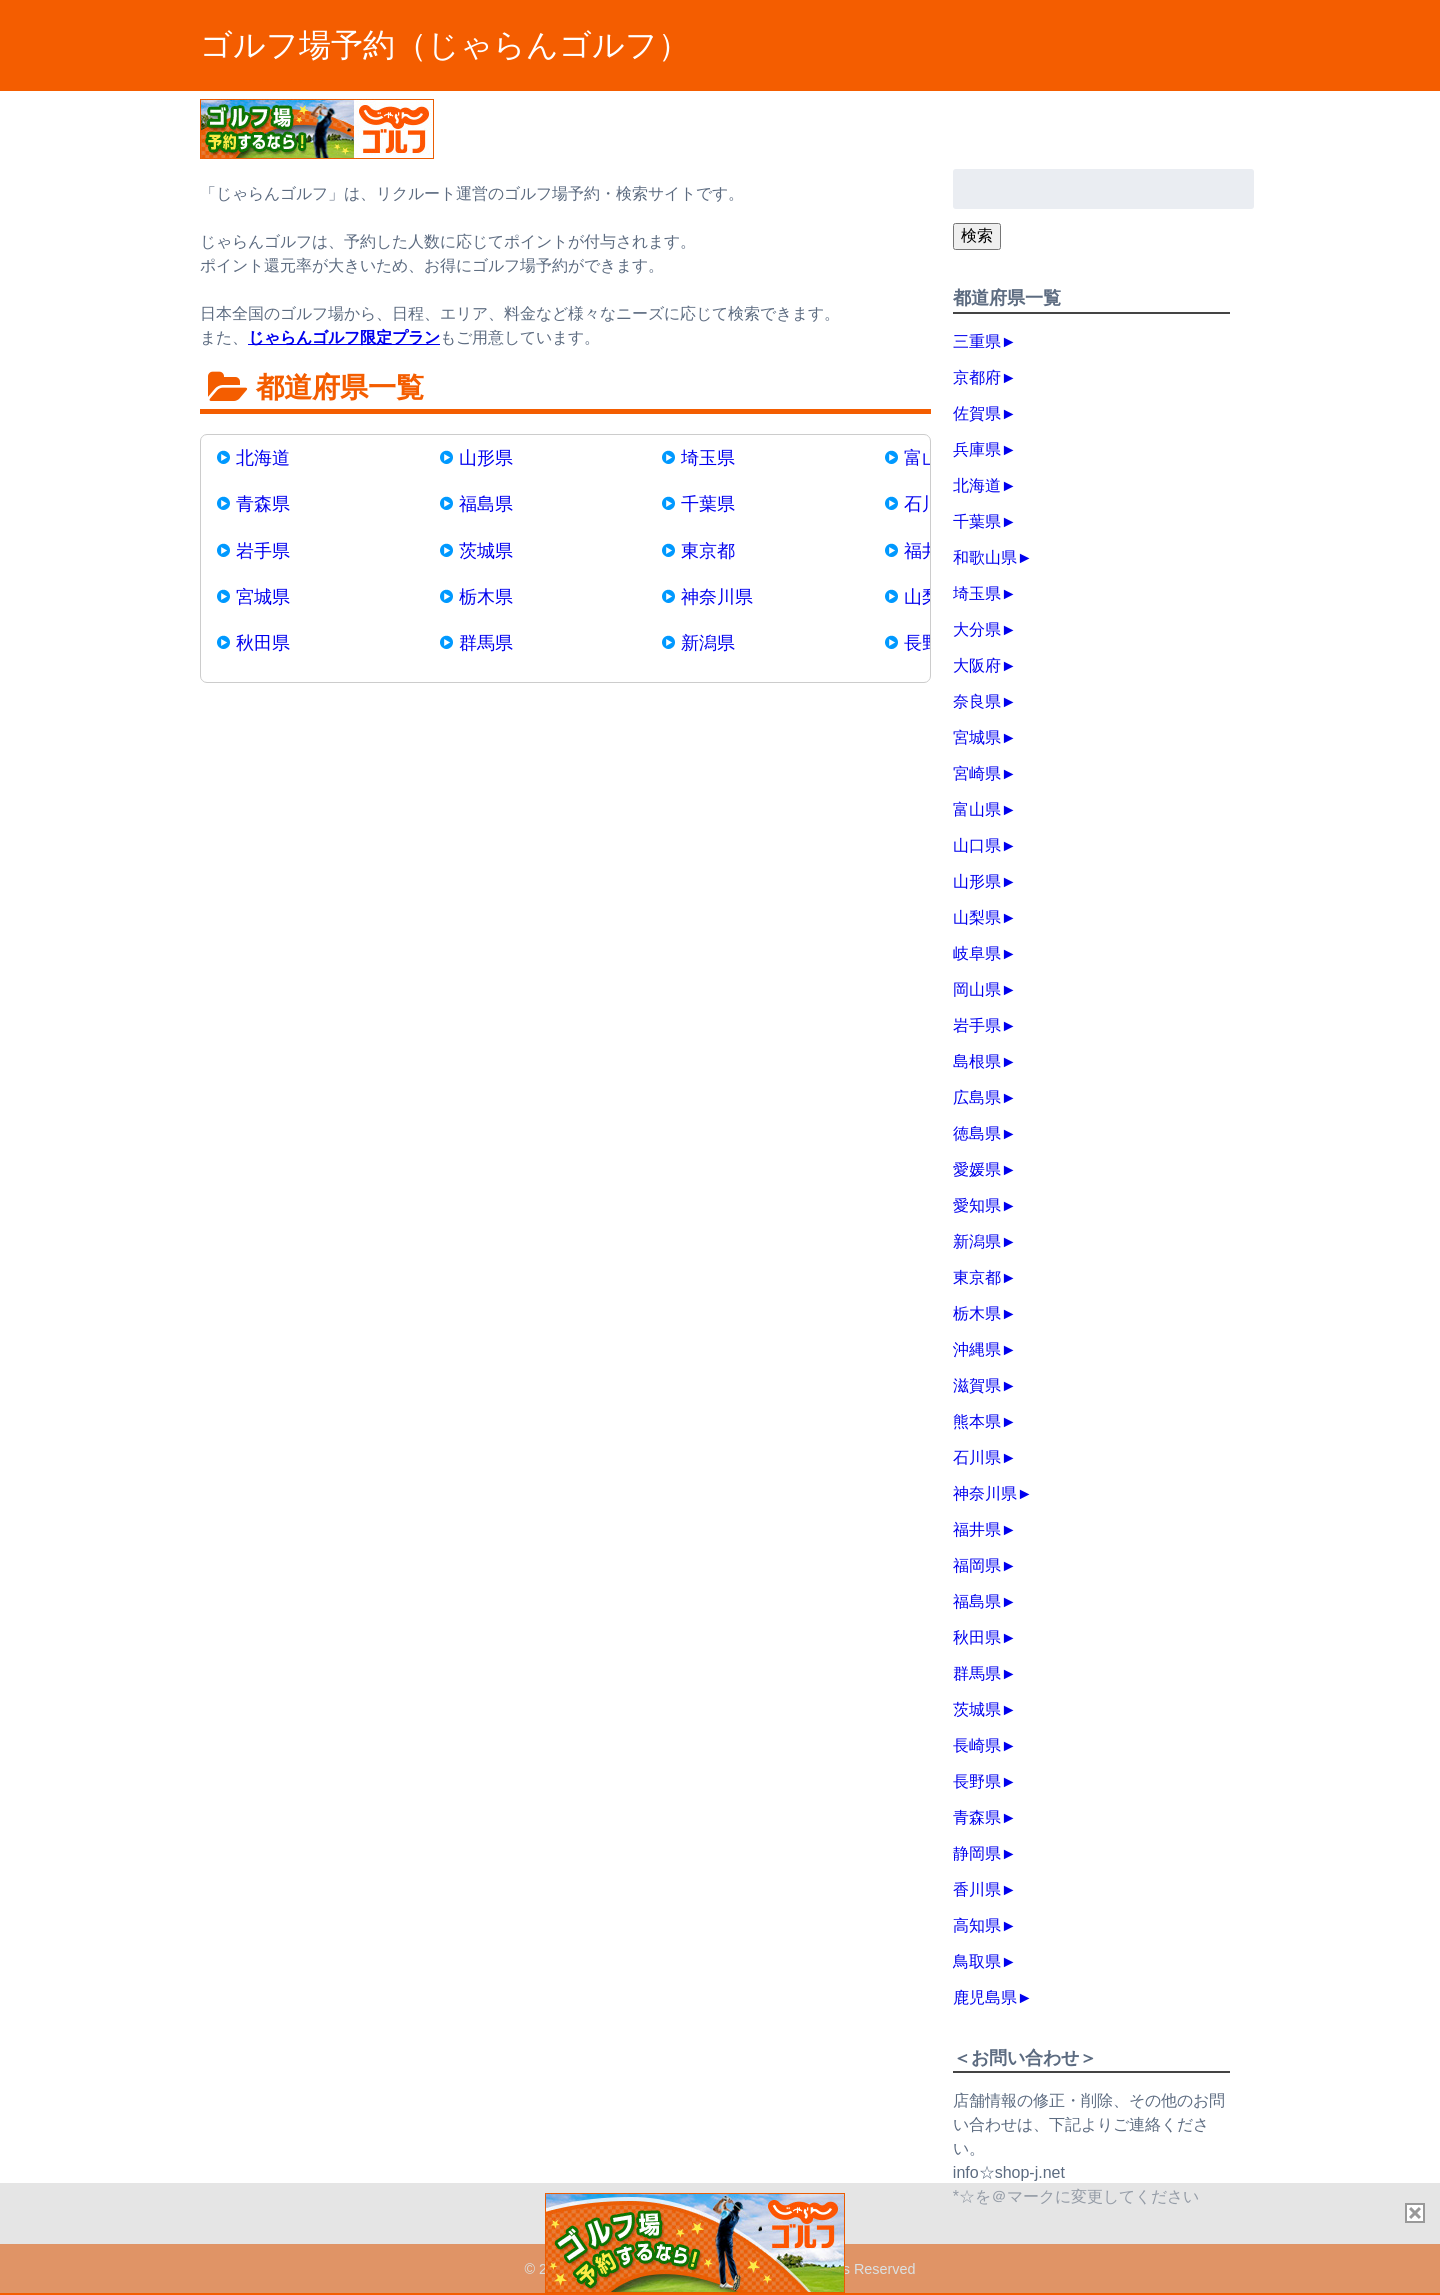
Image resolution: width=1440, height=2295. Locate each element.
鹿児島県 (985, 1997)
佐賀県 (977, 413)
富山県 (977, 809)
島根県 (977, 1061)
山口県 (977, 845)
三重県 (977, 341)
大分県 (977, 629)
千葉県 (708, 504)
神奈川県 (717, 597)
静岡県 (977, 1853)
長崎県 (977, 1745)
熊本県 (977, 1421)
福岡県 (977, 1565)
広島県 (977, 1097)
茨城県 (486, 551)
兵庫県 (977, 449)
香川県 (977, 1889)
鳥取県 (977, 1961)
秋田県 (263, 643)
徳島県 (977, 1133)
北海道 (263, 458)
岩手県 (263, 551)
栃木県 (486, 597)
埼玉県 (708, 458)
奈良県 (977, 701)
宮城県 (263, 597)
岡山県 (977, 989)
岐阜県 (977, 953)
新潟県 (708, 643)
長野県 (977, 1781)
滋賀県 (977, 1385)
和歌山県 (985, 557)
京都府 (977, 377)
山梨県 (977, 917)
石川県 (977, 1457)
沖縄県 (977, 1349)
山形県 (486, 458)
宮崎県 (977, 773)
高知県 (977, 1925)
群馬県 (486, 643)
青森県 (263, 504)
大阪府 (977, 665)
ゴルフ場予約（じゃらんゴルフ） (445, 45)
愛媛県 (977, 1169)
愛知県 (977, 1205)
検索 (977, 235)
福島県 (486, 504)
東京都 (708, 551)
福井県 (977, 1529)
